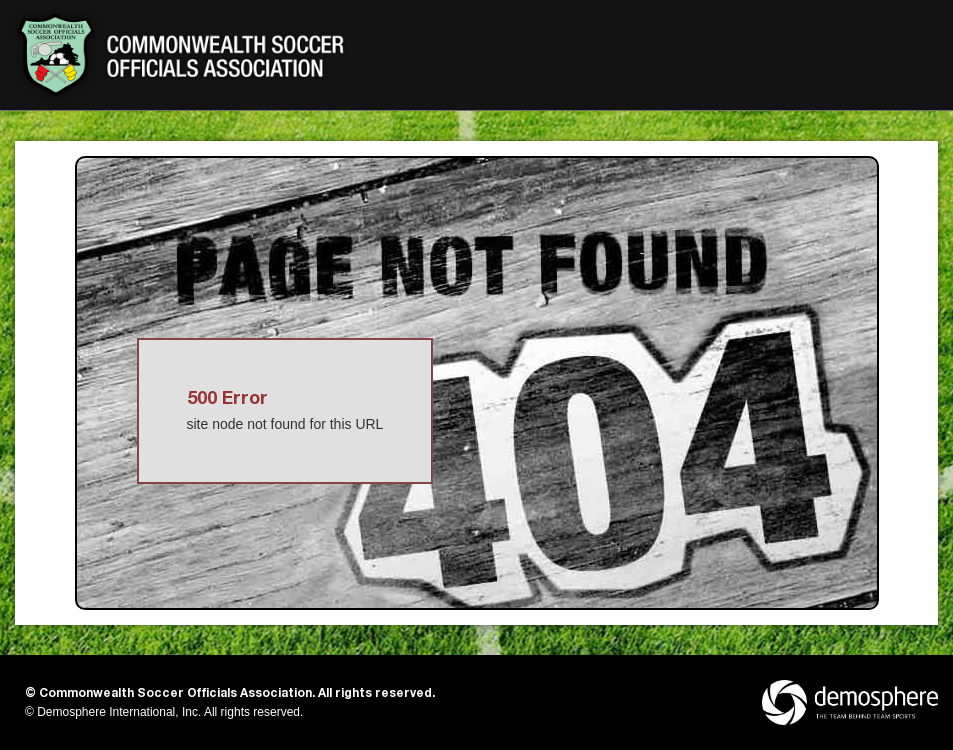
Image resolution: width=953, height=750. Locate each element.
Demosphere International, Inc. (119, 712)
